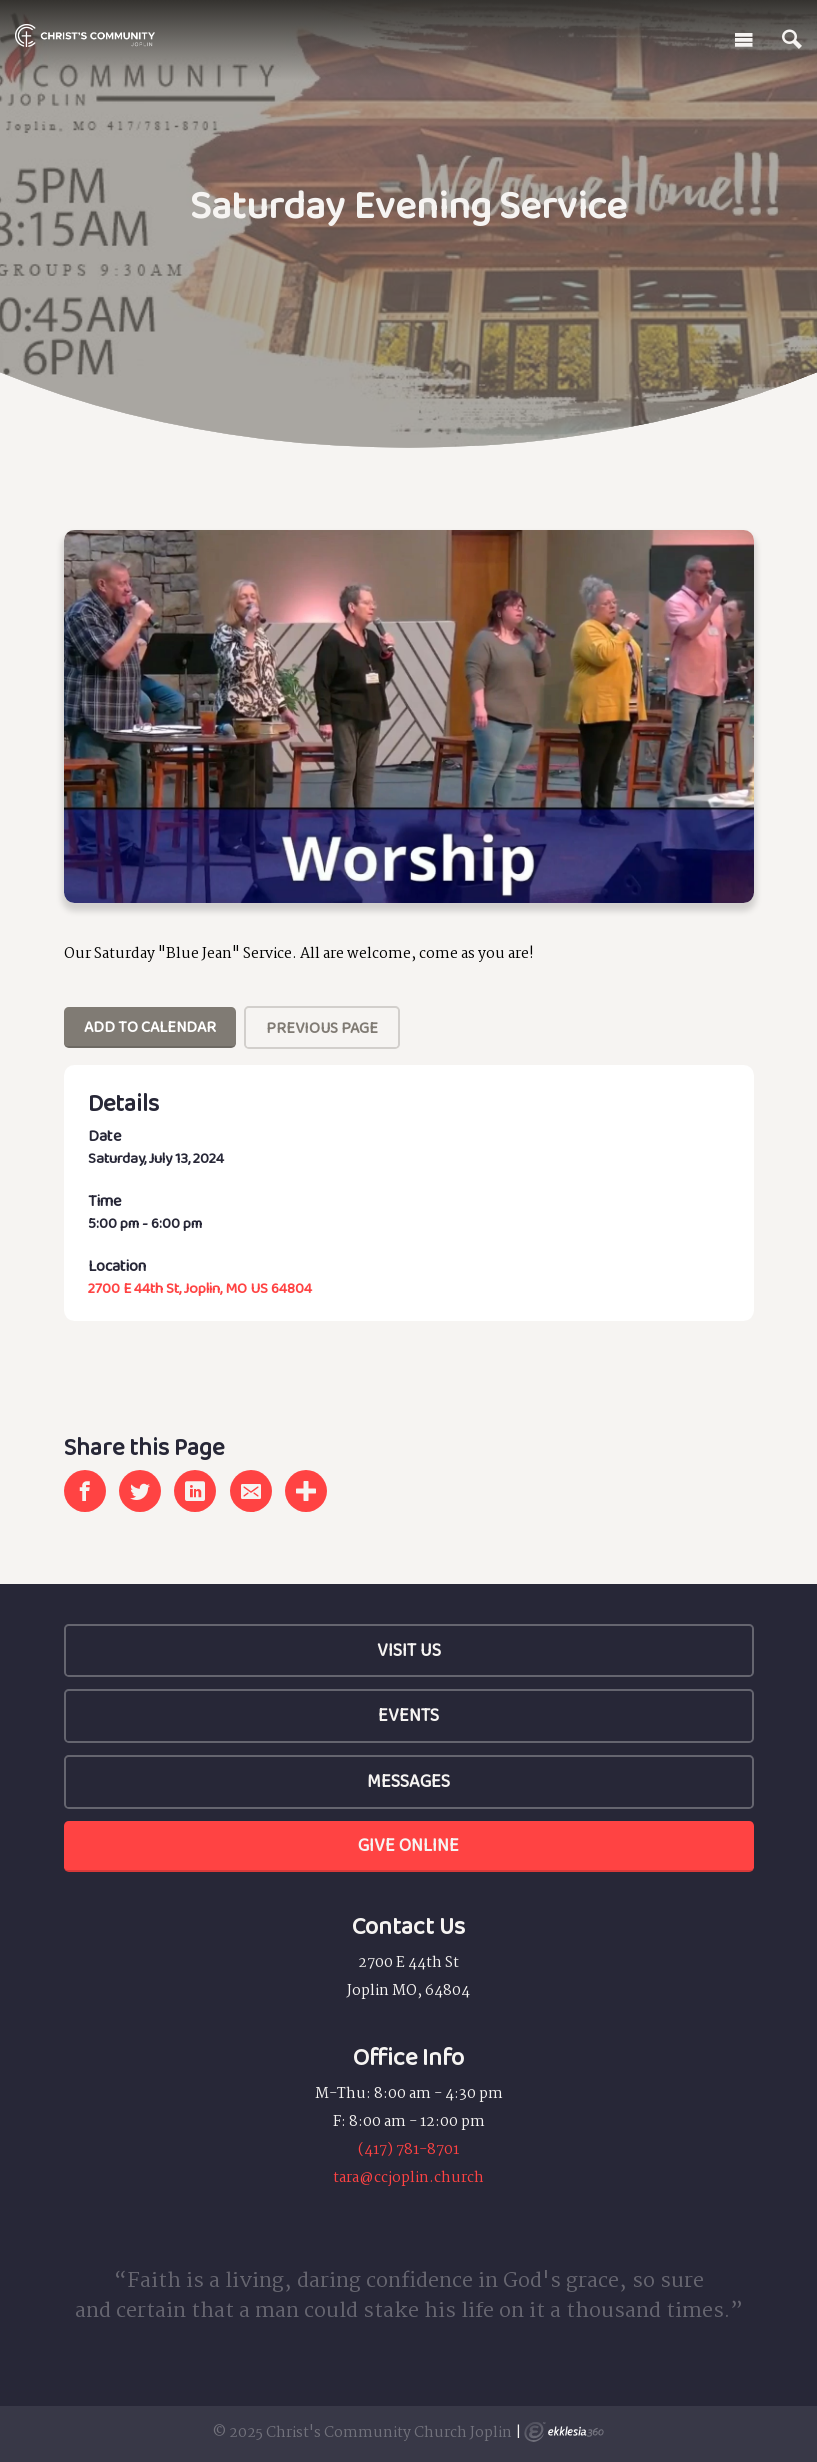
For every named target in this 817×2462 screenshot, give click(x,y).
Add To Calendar (150, 1026)
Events (408, 1715)
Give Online (408, 1845)
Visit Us (409, 1650)
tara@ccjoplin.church (408, 2178)
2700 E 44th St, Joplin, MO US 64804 (200, 1288)
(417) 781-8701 (408, 2150)
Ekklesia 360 (564, 2432)
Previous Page (322, 1027)
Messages (408, 1781)
